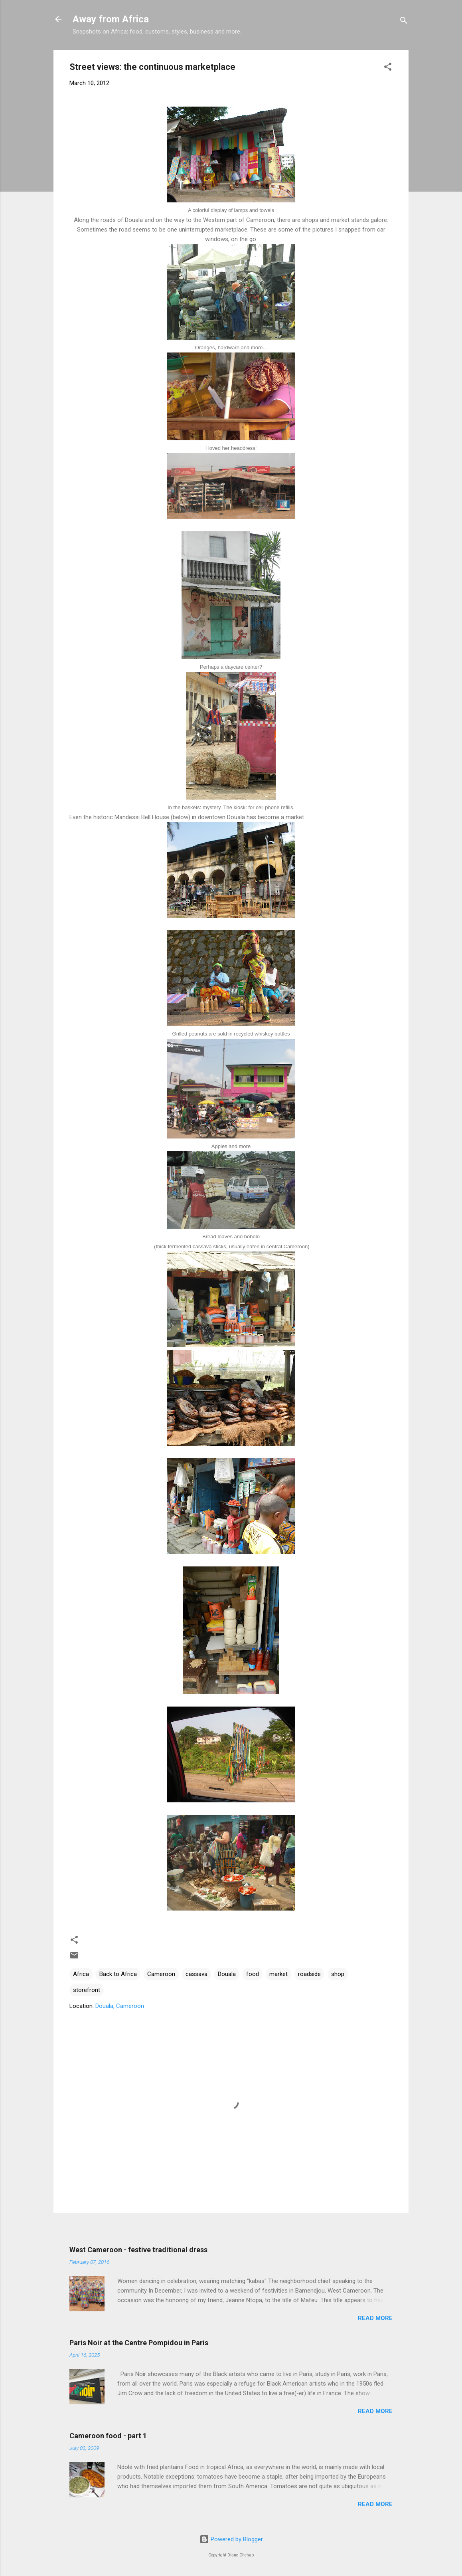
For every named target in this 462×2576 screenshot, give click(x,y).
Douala (227, 1974)
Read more (375, 2318)
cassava (196, 1974)
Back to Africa (118, 1974)
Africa (81, 1974)
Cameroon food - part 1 (108, 2435)
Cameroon (161, 1974)
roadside (309, 1974)
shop (337, 1974)
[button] (388, 68)
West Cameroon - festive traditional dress (138, 2249)
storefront (86, 1990)
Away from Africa (111, 19)
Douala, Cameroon (119, 2006)
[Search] (404, 22)
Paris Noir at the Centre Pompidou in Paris (138, 2342)
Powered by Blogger (231, 2539)
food (252, 1974)
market (278, 1974)
